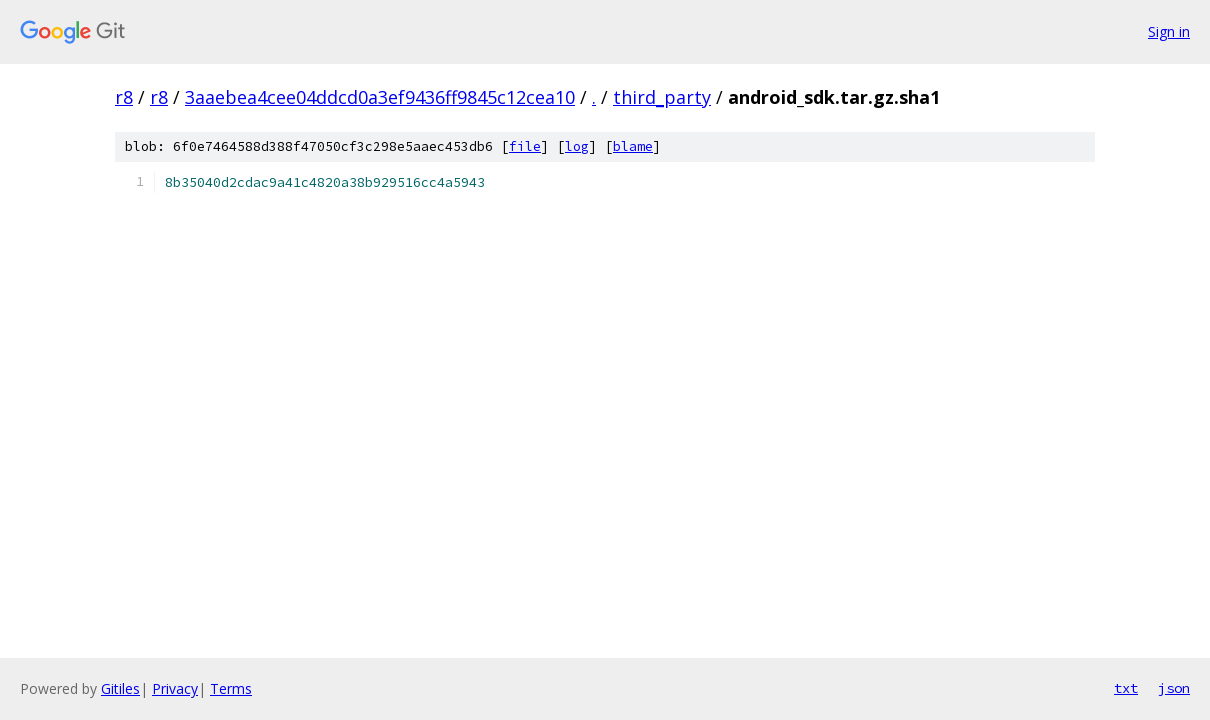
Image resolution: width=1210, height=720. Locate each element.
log (577, 146)
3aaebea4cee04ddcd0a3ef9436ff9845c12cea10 (380, 97)
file (525, 146)
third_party (662, 97)
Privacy (175, 688)
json (1174, 688)
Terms (231, 688)
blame (633, 146)
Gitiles (120, 688)
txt (1126, 688)
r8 (124, 97)
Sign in (1169, 31)
